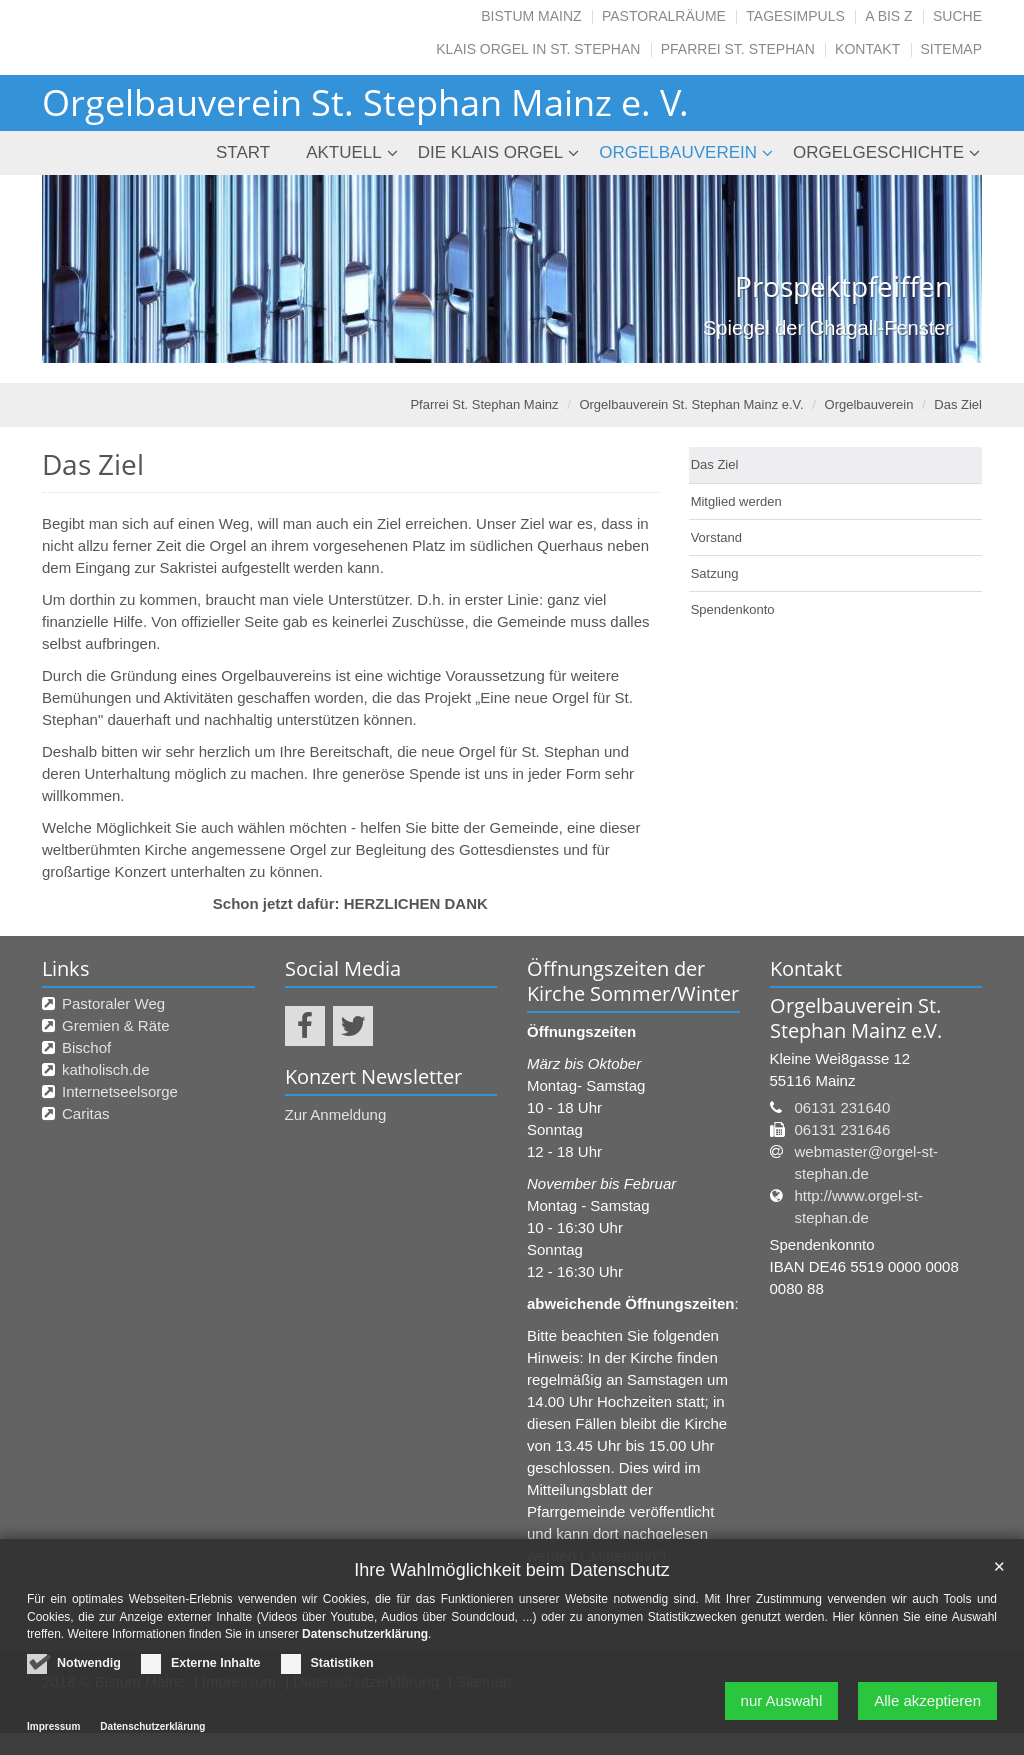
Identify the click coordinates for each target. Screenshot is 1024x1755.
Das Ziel (958, 404)
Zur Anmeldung (336, 1114)
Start (243, 152)
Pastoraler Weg (113, 1003)
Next (932, 269)
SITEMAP (951, 49)
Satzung (715, 573)
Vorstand (716, 537)
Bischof (86, 1047)
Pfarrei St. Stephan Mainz (484, 404)
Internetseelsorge (120, 1091)
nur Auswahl (782, 1704)
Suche (957, 16)
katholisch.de (106, 1069)
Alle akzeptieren (927, 1704)
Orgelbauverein (678, 152)
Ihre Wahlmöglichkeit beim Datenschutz (511, 1573)
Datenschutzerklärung (365, 1638)
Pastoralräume (664, 16)
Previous (92, 269)
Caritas (86, 1113)
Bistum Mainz (531, 16)
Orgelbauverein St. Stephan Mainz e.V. (691, 404)
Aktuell (344, 152)
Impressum (53, 1730)
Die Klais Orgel (491, 152)
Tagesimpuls (795, 16)
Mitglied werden (736, 501)
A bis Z (888, 16)
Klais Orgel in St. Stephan (538, 49)
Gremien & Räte (116, 1025)
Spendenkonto (733, 609)
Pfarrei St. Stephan (738, 49)
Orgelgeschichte (878, 152)
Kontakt (867, 49)
